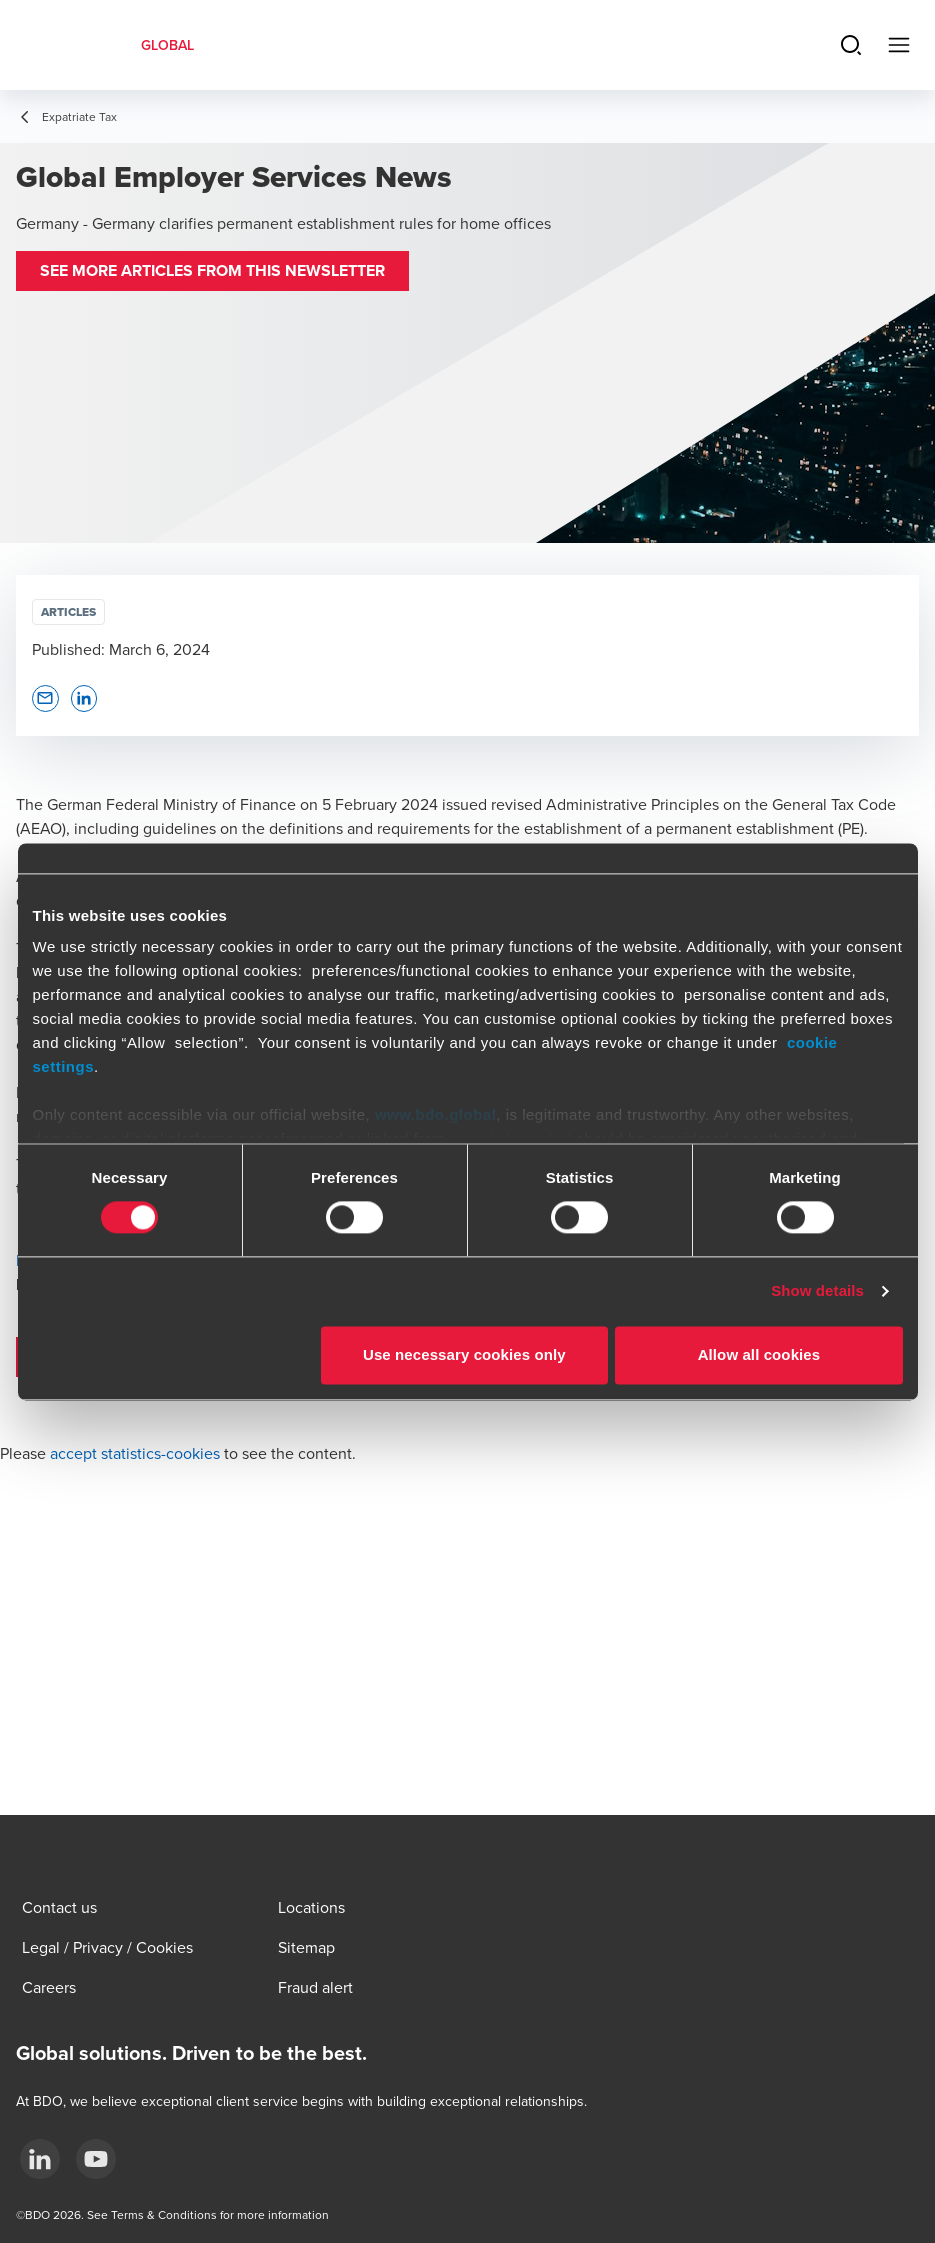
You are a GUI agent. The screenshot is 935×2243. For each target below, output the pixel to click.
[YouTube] (96, 2159)
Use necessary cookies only (464, 1354)
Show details (817, 1291)
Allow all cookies (759, 1354)
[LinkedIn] (40, 2159)
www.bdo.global (435, 1114)
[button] (212, 271)
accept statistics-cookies (135, 1453)
